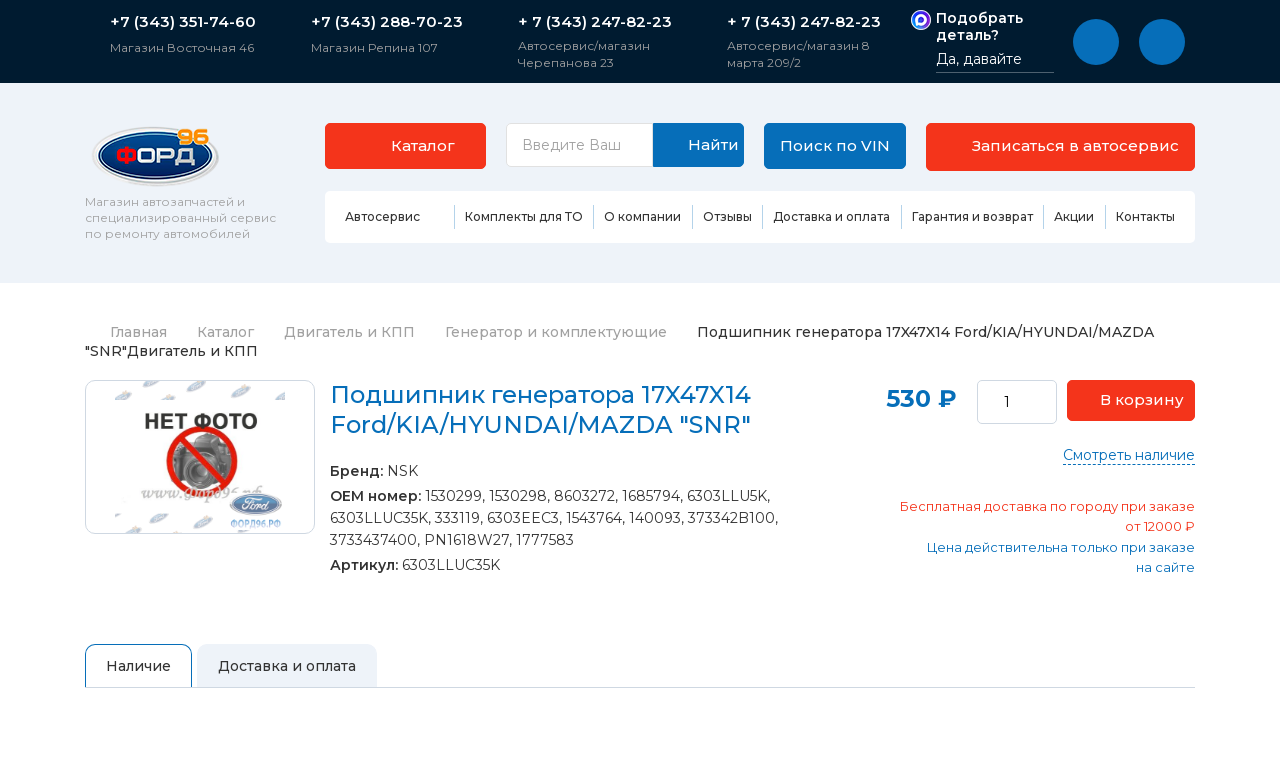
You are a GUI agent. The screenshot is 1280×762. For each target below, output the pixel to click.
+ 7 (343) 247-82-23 (595, 22)
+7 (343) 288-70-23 (387, 22)
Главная (126, 332)
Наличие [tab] (138, 666)
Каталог (225, 332)
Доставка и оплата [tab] (287, 666)
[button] (1096, 42)
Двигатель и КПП (349, 332)
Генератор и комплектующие (556, 332)
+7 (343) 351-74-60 (183, 22)
